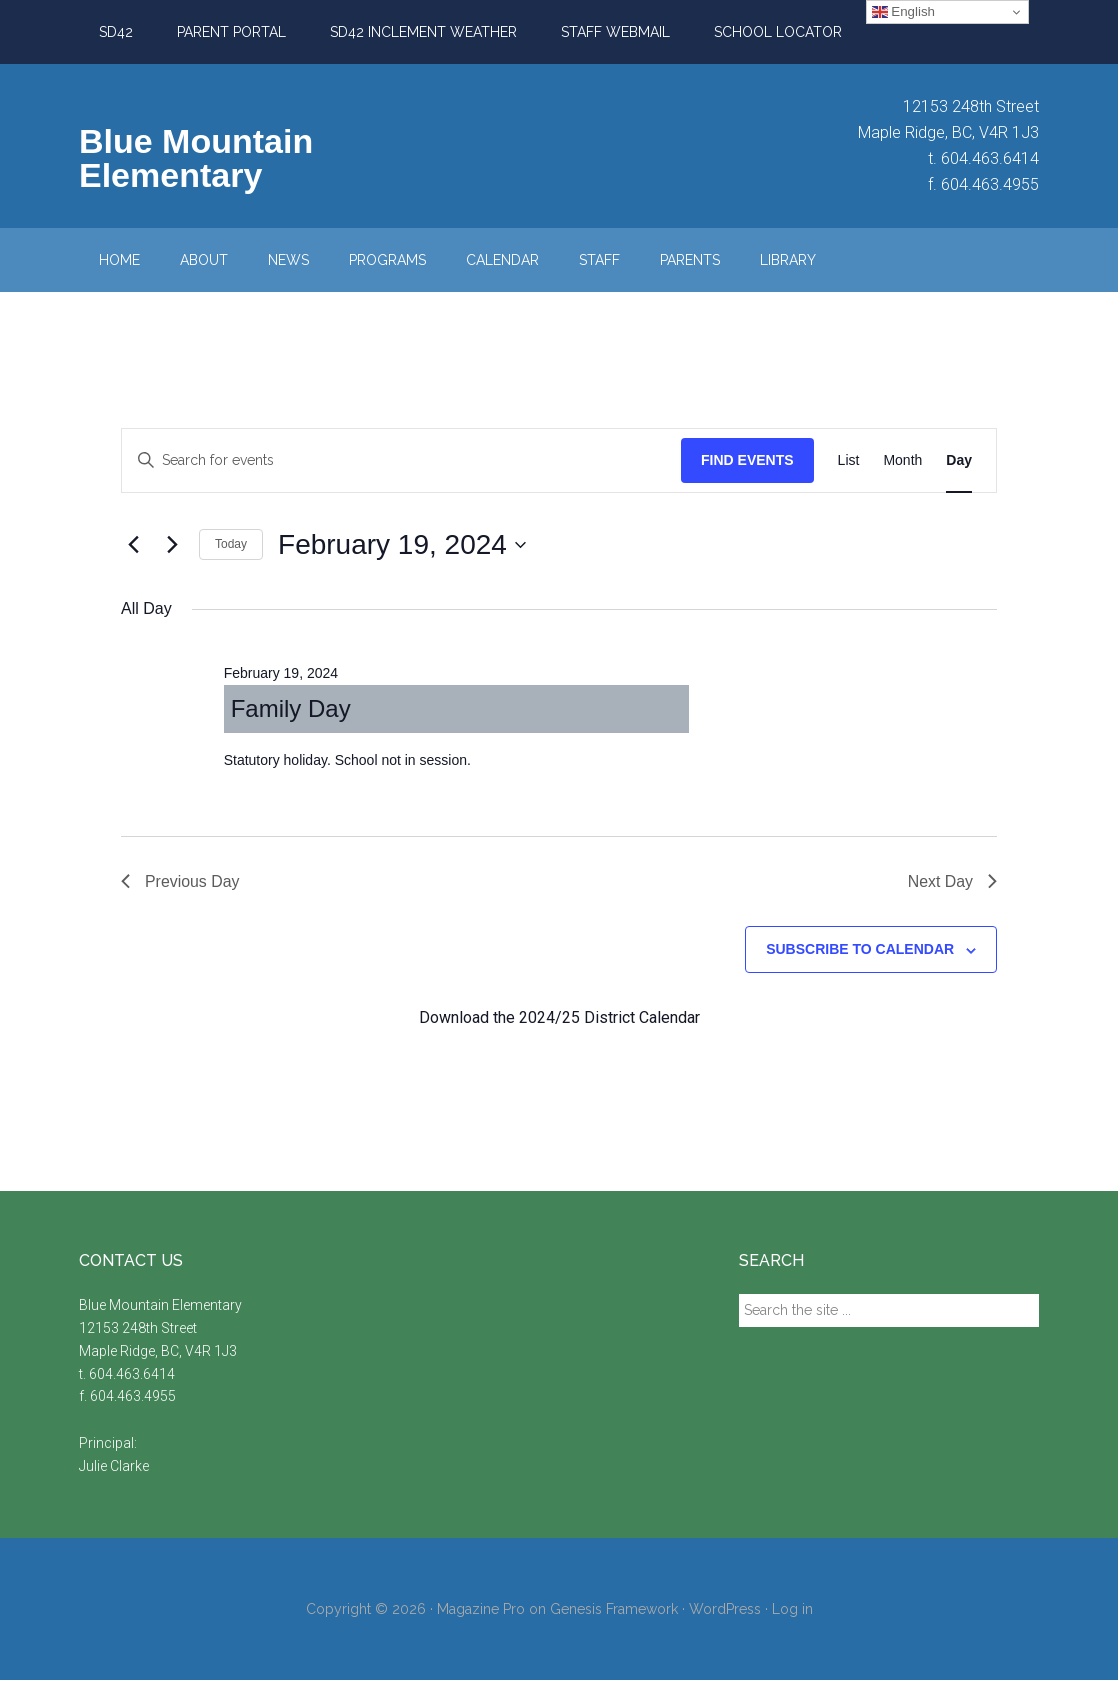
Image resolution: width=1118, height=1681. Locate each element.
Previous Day (180, 881)
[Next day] (172, 545)
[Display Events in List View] (849, 460)
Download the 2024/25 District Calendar (559, 1017)
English (903, 12)
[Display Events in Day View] (959, 460)
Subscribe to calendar (860, 950)
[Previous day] (133, 545)
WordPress (725, 1609)
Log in (792, 1609)
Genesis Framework (614, 1609)
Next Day (952, 881)
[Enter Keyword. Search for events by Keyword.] (401, 460)
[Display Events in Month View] (902, 460)
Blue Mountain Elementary (196, 158)
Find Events (747, 460)
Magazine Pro (481, 1609)
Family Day (291, 708)
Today (231, 544)
